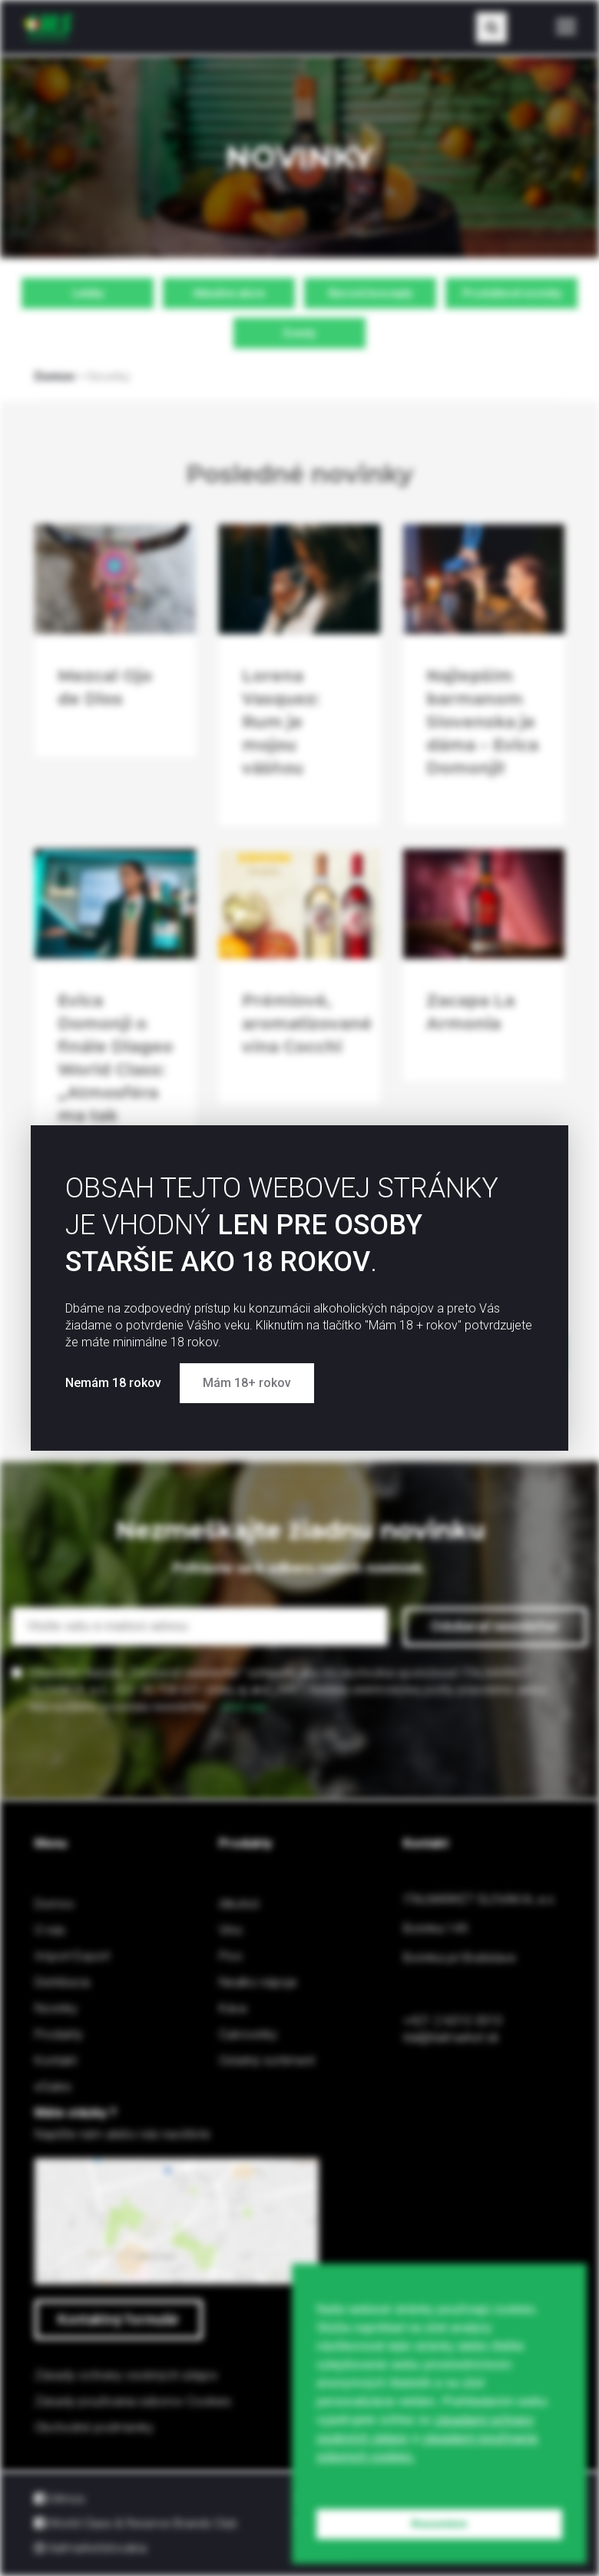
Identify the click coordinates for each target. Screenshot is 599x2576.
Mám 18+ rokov (247, 1383)
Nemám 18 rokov (114, 1383)
